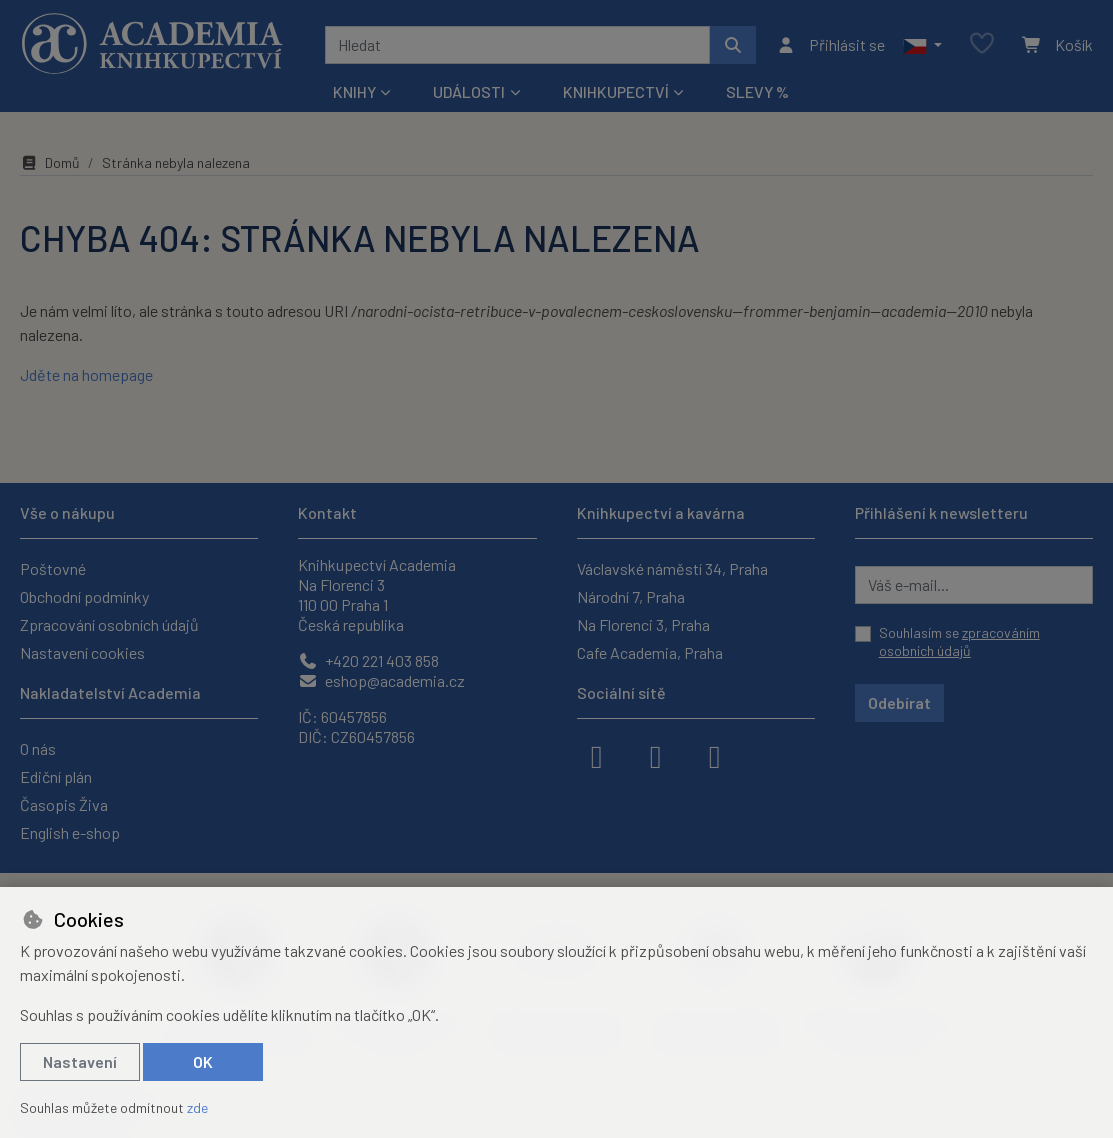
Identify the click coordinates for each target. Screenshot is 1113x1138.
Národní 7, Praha (631, 596)
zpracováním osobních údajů (959, 641)
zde (197, 1107)
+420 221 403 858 (368, 660)
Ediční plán (56, 776)
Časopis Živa (64, 804)
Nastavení (80, 1061)
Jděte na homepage (86, 374)
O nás (38, 748)
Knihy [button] (354, 91)
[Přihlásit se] (830, 45)
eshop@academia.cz (381, 680)
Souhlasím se (959, 641)
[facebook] (597, 755)
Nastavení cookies (82, 652)
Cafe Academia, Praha (650, 652)
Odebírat (899, 702)
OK (203, 1061)
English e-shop (70, 832)
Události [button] (469, 91)
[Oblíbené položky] (982, 44)
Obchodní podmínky (84, 596)
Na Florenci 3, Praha (643, 624)
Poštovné (53, 568)
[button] (922, 45)
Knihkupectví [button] (616, 91)
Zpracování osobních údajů (109, 624)
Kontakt (327, 512)
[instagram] (656, 755)
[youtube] (715, 755)
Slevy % (757, 91)
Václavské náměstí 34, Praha (672, 568)
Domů (50, 162)
